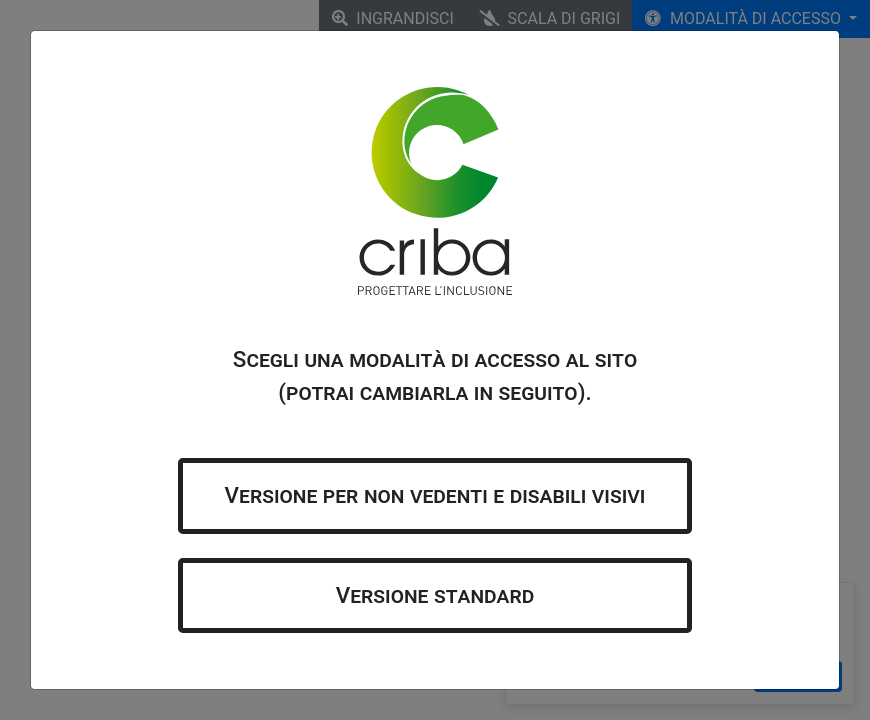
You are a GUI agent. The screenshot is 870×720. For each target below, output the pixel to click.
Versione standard (435, 595)
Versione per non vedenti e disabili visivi (435, 495)
